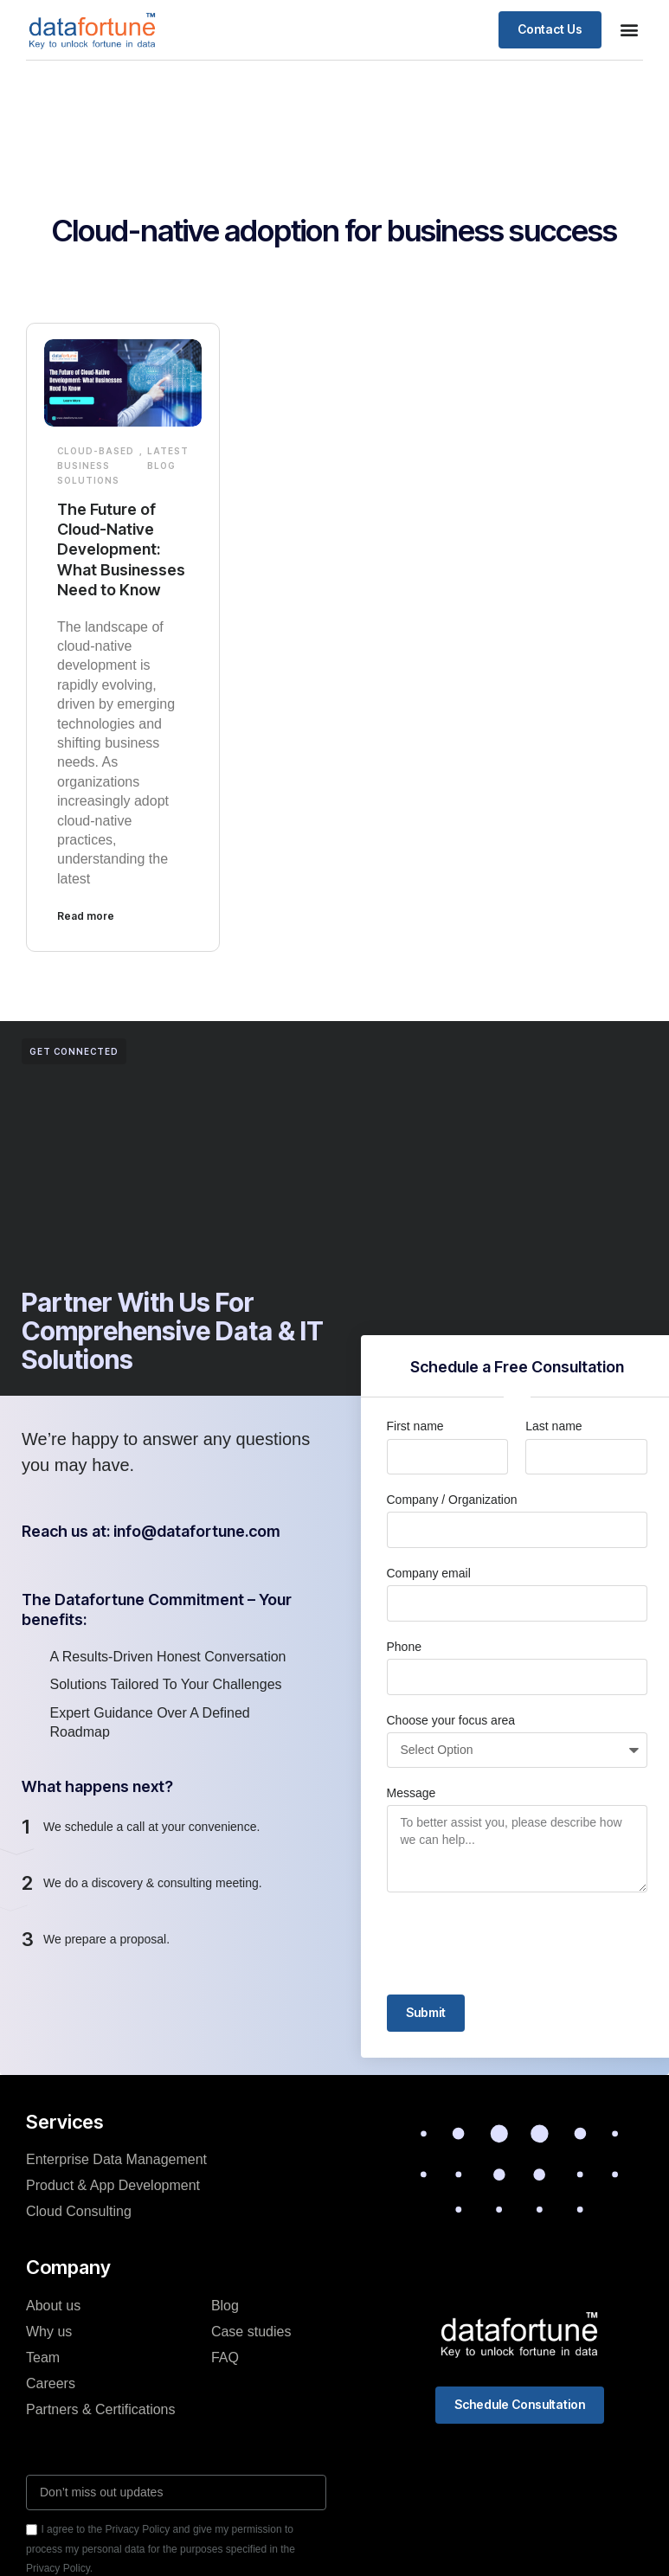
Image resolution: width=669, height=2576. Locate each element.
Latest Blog (168, 458)
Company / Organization (452, 1499)
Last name (553, 1426)
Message (411, 1793)
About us (53, 2305)
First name (415, 1426)
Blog (225, 2305)
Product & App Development (113, 2185)
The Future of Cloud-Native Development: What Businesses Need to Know (121, 550)
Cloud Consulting (79, 2211)
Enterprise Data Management (116, 2159)
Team (43, 2357)
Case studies (251, 2331)
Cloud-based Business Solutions (95, 465)
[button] (628, 30)
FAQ (225, 2357)
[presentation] (518, 1943)
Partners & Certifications (101, 2409)
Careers (50, 2383)
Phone (404, 1647)
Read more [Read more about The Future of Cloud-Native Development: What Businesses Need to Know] (85, 915)
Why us (49, 2331)
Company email (429, 1573)
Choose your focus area (451, 1720)
